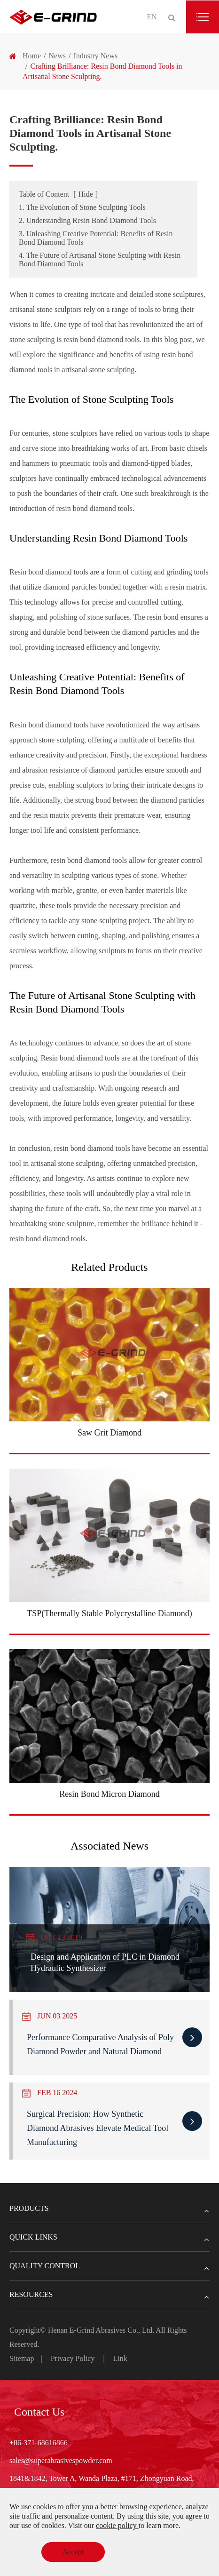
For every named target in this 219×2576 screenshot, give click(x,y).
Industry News (95, 56)
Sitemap (21, 2358)
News (57, 56)
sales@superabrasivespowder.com (60, 2460)
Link (120, 2358)
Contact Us (39, 2412)
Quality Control (109, 2266)
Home (32, 56)
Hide (85, 194)
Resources (109, 2294)
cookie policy (117, 2525)
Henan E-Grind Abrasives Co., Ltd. (102, 2330)
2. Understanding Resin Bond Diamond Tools (87, 220)
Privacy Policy (73, 2358)
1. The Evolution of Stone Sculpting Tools (82, 207)
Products (109, 2208)
